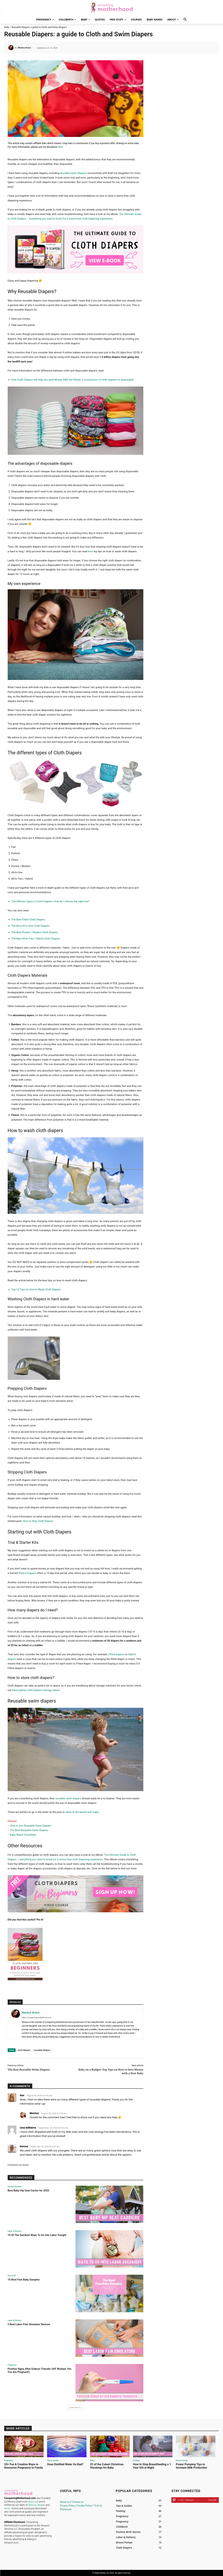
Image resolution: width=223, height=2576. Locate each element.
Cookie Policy (84, 2505)
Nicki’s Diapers (27, 1573)
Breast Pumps (182, 2460)
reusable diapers (42, 2050)
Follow (212, 2500)
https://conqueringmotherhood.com (36, 2017)
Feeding (136, 2460)
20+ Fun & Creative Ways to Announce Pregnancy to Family (23, 2466)
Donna (24, 2146)
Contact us (78, 2502)
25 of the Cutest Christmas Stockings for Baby (106, 2466)
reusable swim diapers (73, 173)
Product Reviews (15, 2186)
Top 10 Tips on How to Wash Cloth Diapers (36, 1289)
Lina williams (28, 2127)
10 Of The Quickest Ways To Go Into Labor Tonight (37, 2235)
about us (32, 2501)
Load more (75, 2407)
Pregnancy (12, 2365)
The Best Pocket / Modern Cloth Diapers (34, 932)
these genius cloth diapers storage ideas (35, 1690)
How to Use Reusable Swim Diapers (30, 1825)
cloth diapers (24, 2050)
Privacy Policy (67, 2505)
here (60, 146)
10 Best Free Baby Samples (24, 2279)
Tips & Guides (52, 2460)
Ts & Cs (98, 2505)
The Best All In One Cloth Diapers (30, 925)
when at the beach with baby (81, 1812)
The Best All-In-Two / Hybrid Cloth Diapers (35, 938)
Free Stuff (12, 2275)
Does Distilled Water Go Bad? (65, 2464)
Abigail (40, 2505)
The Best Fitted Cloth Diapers (28, 919)
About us (65, 2502)
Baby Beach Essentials (23, 1834)
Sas (22, 2095)
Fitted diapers (116, 1654)
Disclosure (65, 2509)
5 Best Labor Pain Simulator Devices (29, 2324)
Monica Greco (24, 47)
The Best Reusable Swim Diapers (29, 1830)
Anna (7, 2508)
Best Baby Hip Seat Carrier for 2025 (28, 2190)
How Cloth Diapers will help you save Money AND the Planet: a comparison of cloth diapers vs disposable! (72, 379)
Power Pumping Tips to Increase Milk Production (191, 2466)
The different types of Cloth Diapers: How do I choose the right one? (50, 901)
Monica (34, 2113)
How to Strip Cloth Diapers (38, 1521)
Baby (6, 27)
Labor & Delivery (15, 2231)
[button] (185, 19)
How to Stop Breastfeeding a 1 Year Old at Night (152, 2466)
